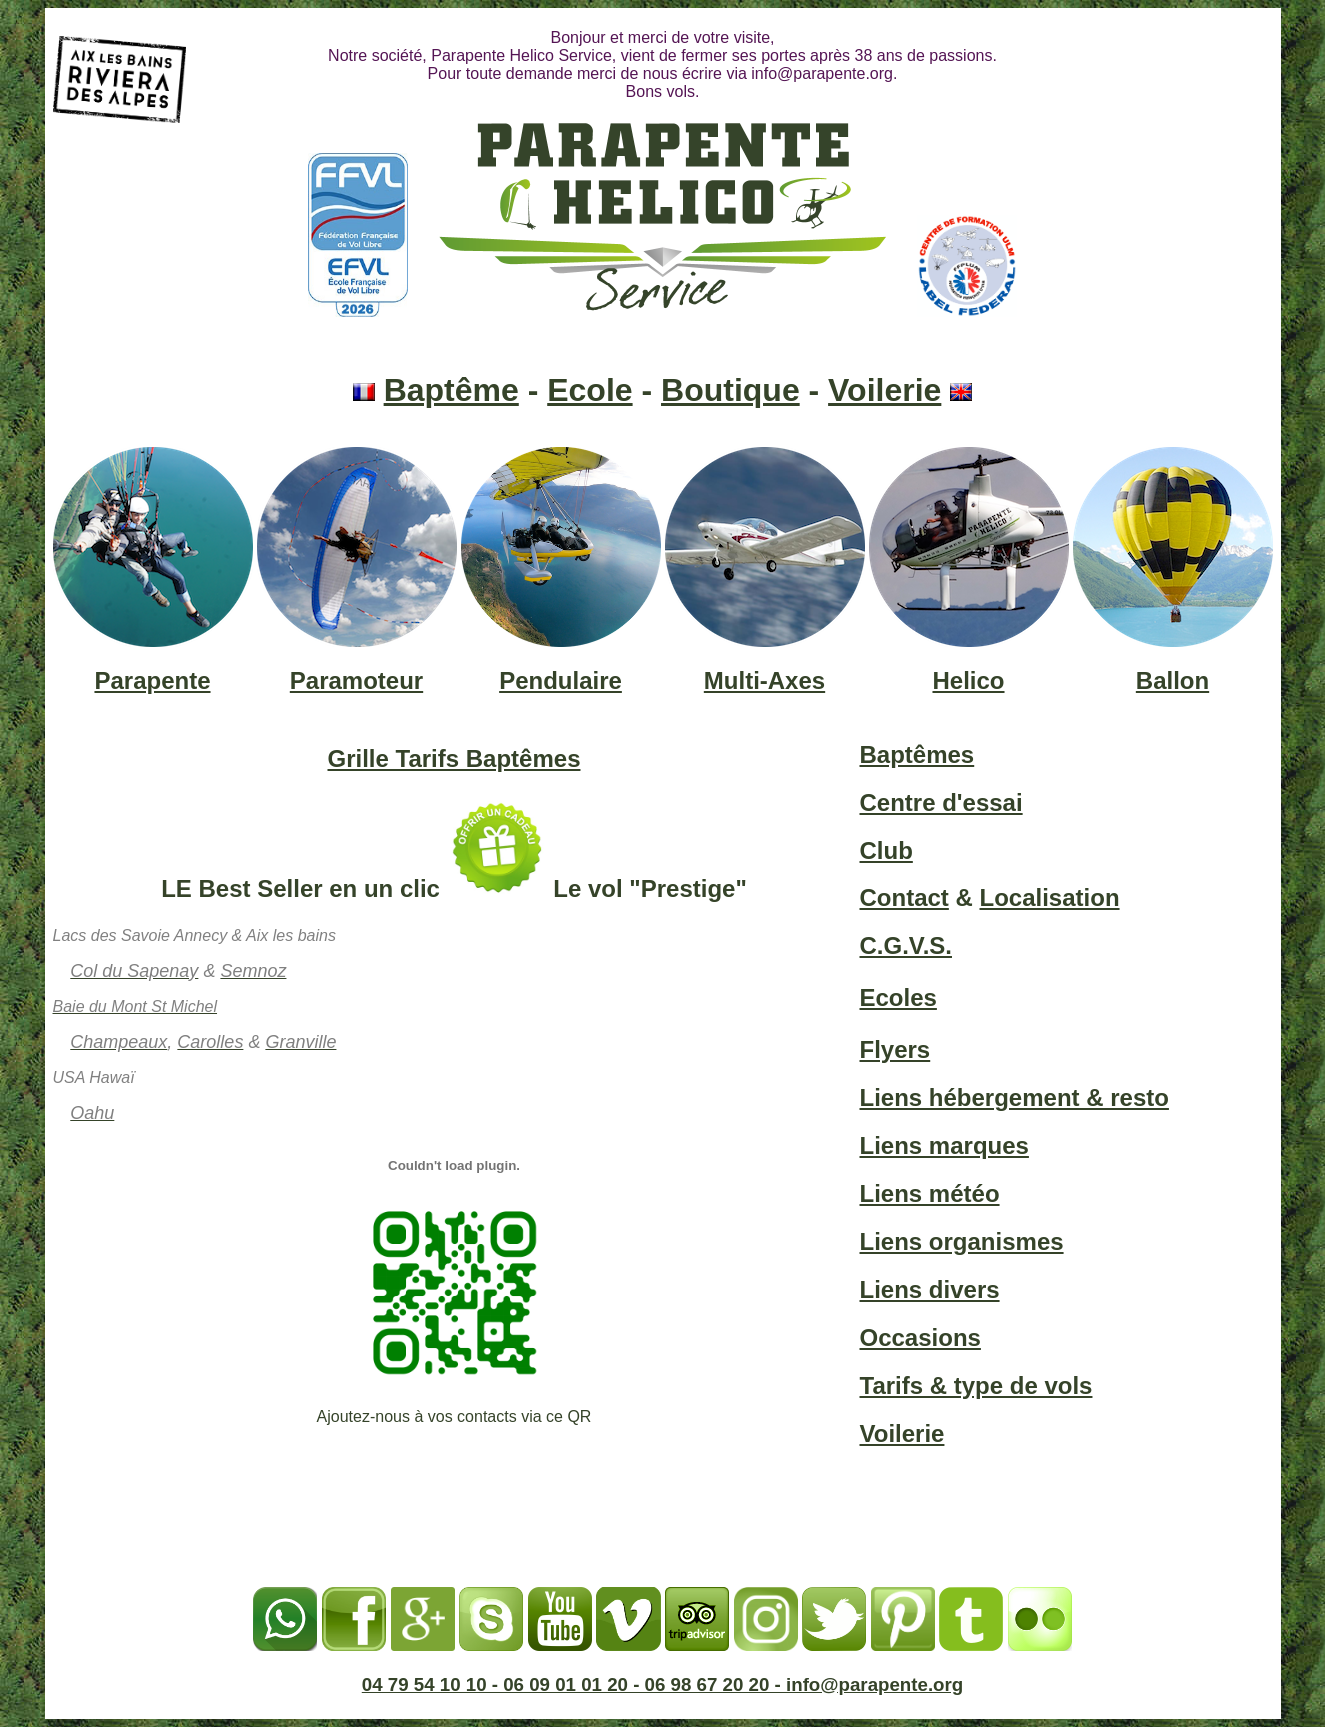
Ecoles (898, 997)
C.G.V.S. (906, 945)
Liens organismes (962, 1241)
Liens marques (944, 1145)
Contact (904, 897)
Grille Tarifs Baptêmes (454, 758)
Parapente (152, 680)
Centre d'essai (941, 802)
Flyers (895, 1049)
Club (886, 850)
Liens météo (930, 1193)
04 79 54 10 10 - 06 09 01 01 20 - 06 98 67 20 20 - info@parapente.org (663, 1684)
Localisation (1050, 897)
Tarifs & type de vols (976, 1385)
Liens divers (930, 1289)
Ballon (1172, 680)
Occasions (920, 1337)
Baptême (451, 390)
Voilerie (884, 390)
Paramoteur (356, 680)
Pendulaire (560, 680)
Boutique (730, 390)
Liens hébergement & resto (1014, 1097)
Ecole (589, 390)
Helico (968, 680)
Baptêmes (917, 754)
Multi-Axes (764, 680)
